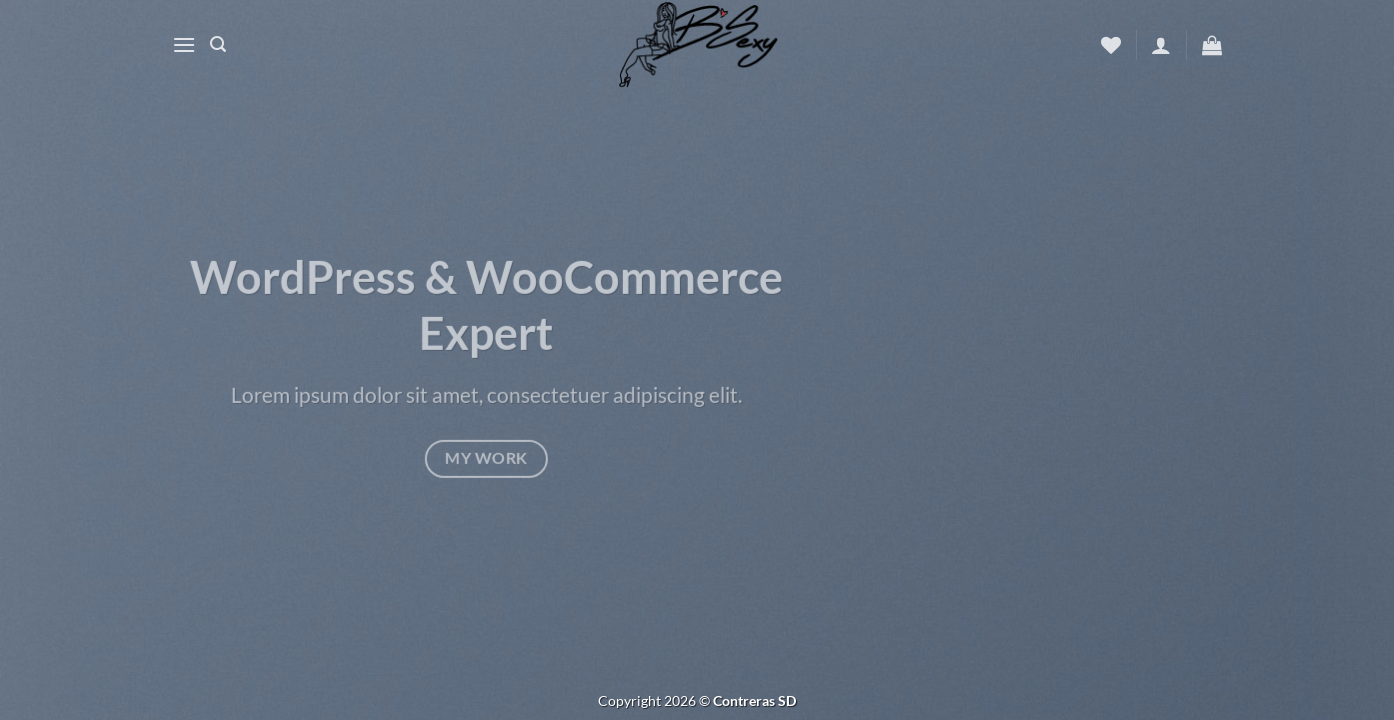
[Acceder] (1161, 45)
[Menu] (184, 44)
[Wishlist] (1111, 45)
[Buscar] (218, 44)
